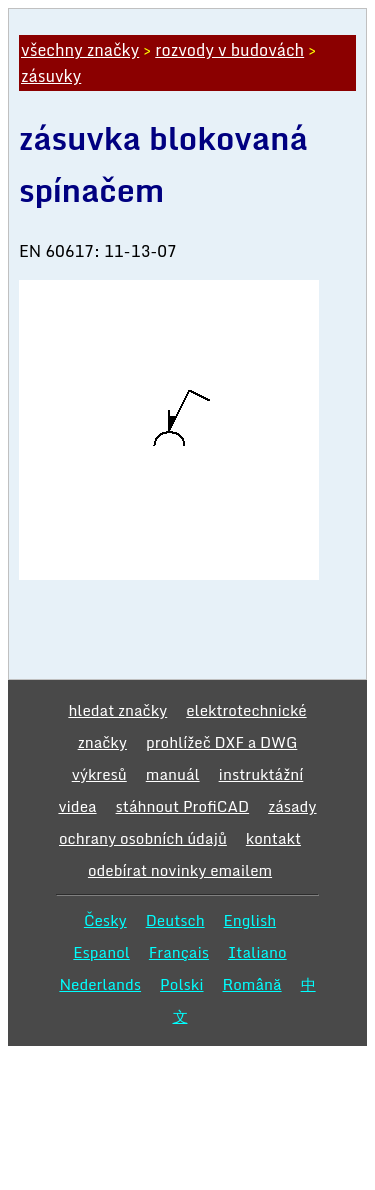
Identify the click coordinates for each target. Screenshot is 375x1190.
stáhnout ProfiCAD (183, 806)
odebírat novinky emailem (180, 870)
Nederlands (100, 984)
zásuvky (51, 76)
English (250, 920)
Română (252, 984)
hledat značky (117, 710)
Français (179, 952)
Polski (181, 984)
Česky (105, 920)
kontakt (273, 838)
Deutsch (175, 920)
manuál (173, 774)
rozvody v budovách (229, 50)
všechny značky (80, 50)
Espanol (101, 952)
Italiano (257, 952)
